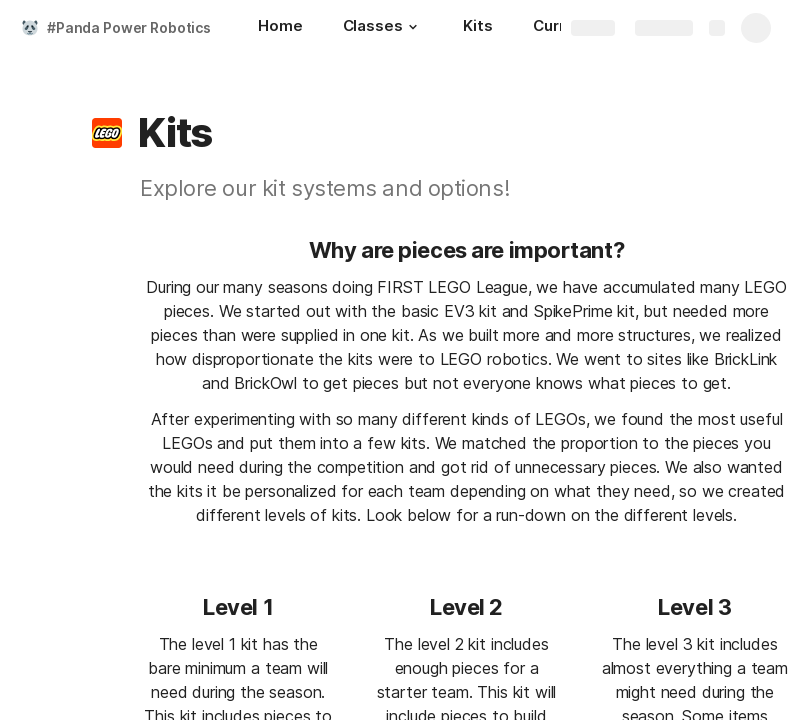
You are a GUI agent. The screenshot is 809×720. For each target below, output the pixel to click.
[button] (413, 27)
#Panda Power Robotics (129, 27)
